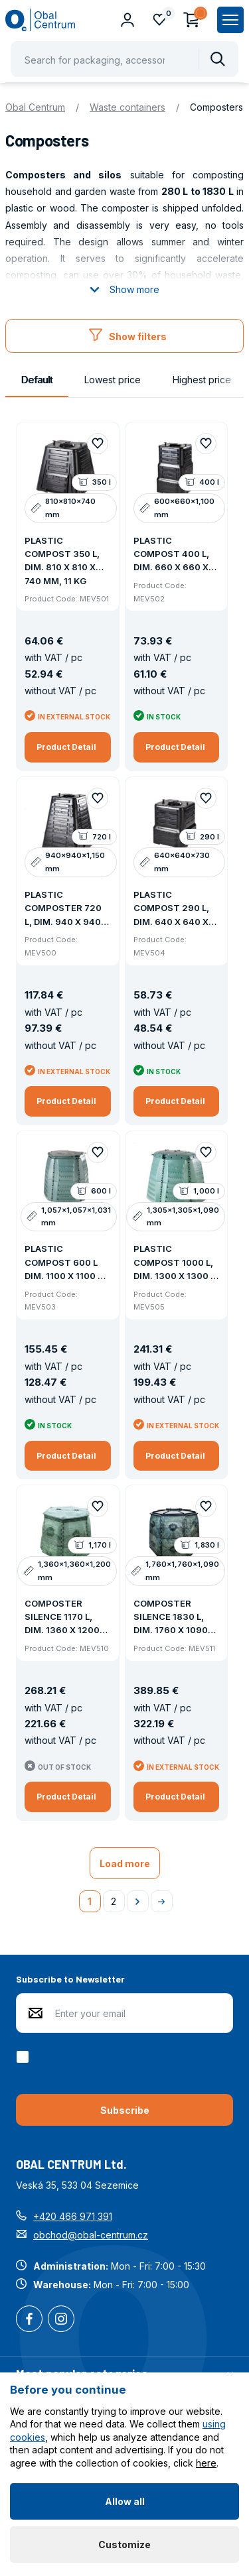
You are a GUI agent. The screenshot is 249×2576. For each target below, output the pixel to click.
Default (36, 379)
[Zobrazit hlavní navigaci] (230, 20)
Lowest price (112, 379)
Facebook (29, 2320)
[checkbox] (25, 2057)
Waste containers (127, 107)
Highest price (202, 379)
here (206, 2463)
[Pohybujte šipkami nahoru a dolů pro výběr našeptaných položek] (124, 59)
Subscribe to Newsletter (70, 1979)
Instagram (61, 2320)
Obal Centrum (35, 107)
